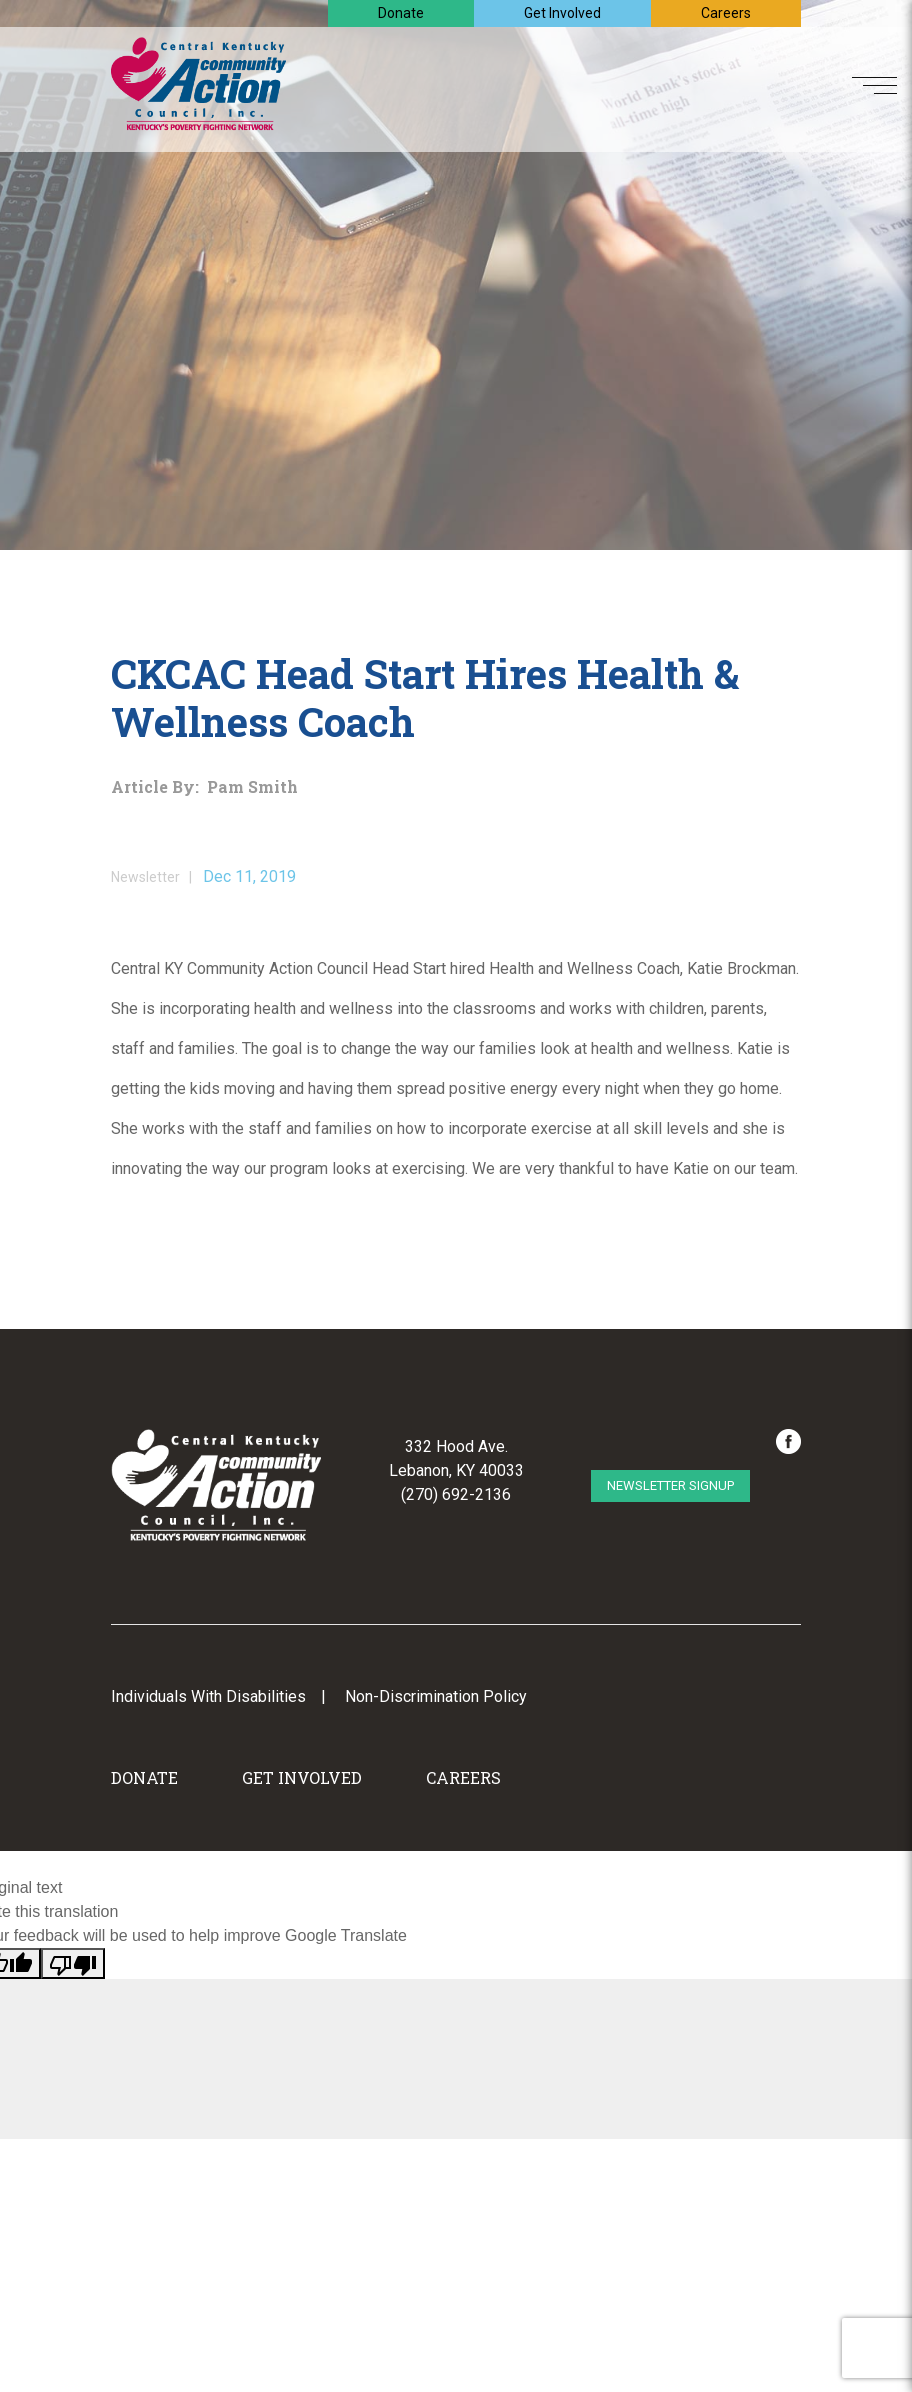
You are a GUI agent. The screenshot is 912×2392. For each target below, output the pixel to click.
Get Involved (562, 13)
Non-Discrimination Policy (436, 1696)
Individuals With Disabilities (208, 1696)
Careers (726, 13)
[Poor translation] (73, 1963)
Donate (401, 13)
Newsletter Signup (670, 1485)
